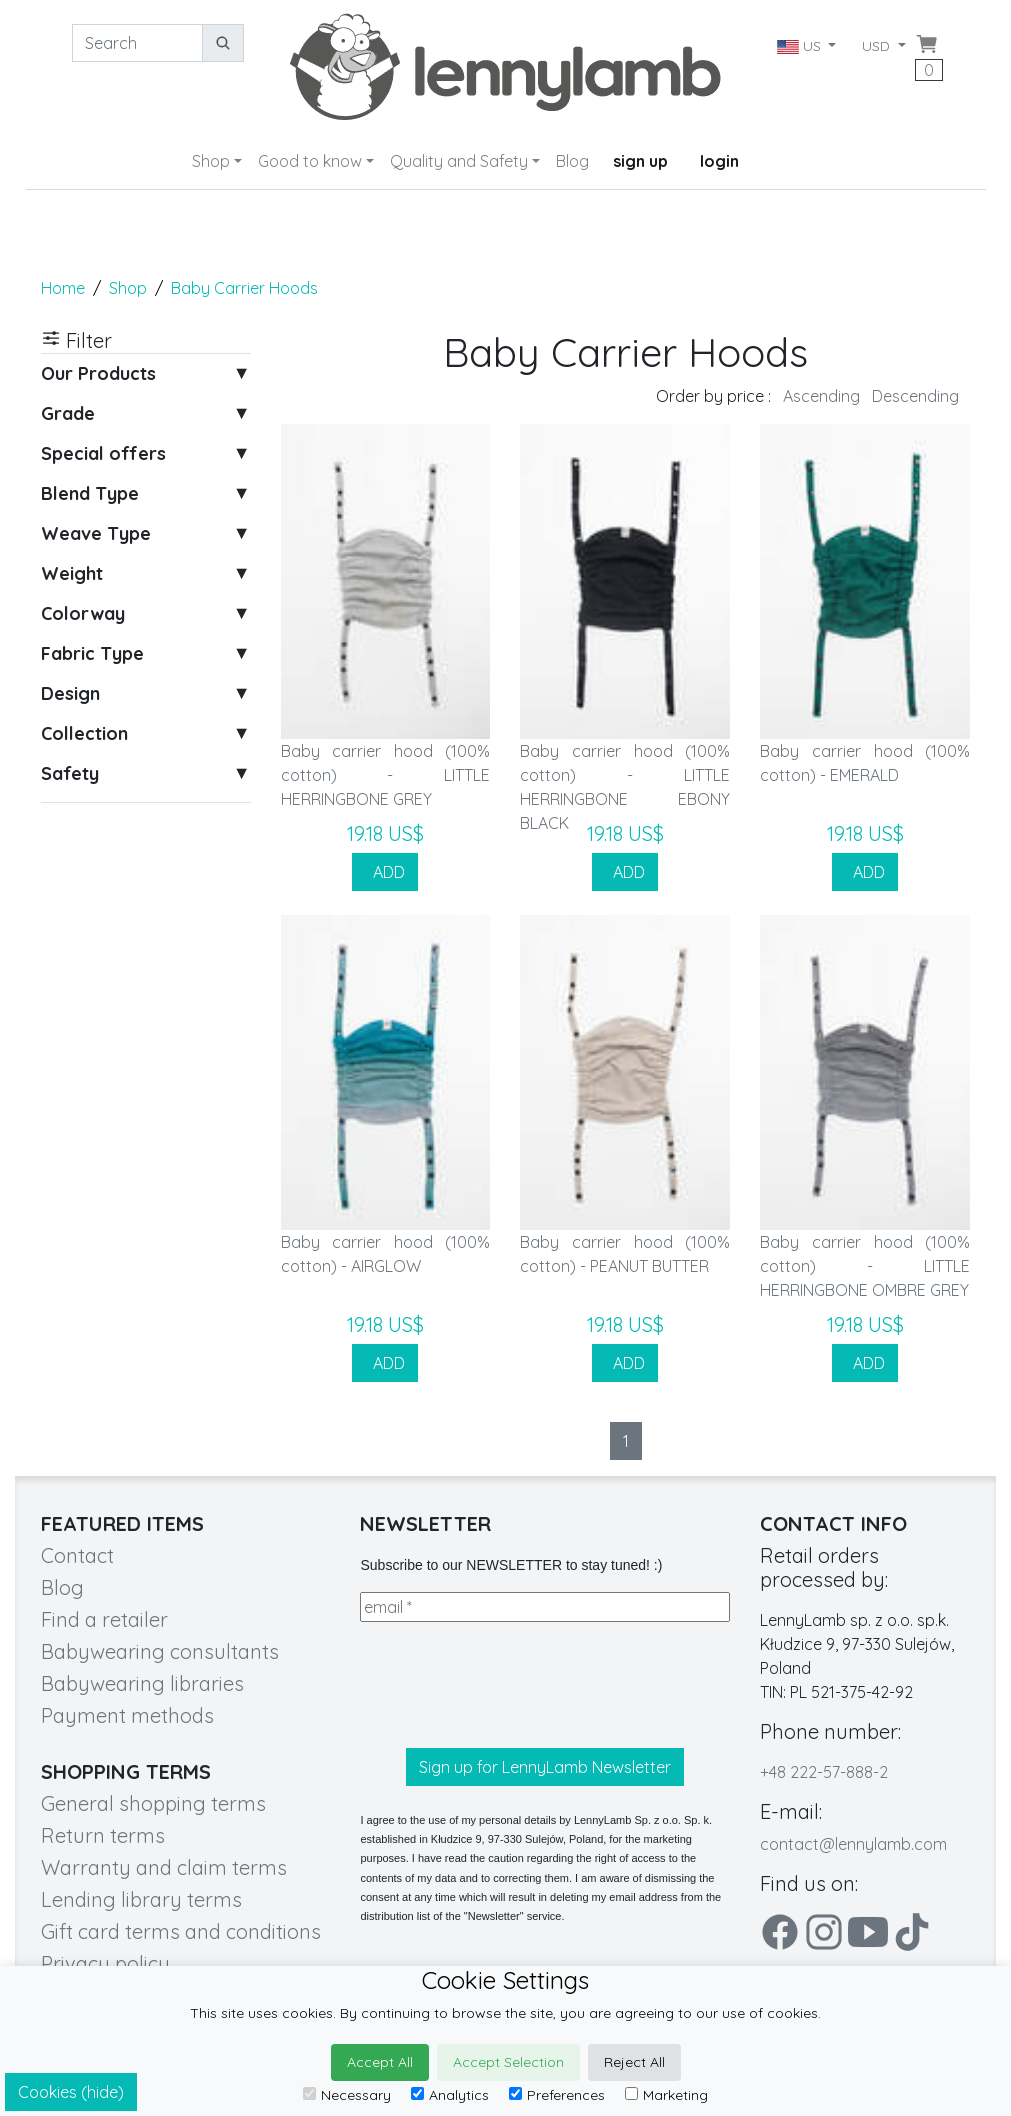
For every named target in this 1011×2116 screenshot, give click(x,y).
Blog (572, 161)
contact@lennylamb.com (853, 1844)
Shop (211, 161)
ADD (385, 872)
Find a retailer (104, 1619)
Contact (77, 1555)
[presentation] (512, 1685)
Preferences (557, 2095)
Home (63, 288)
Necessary (347, 2095)
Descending (915, 396)
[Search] (137, 43)
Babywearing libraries (142, 1683)
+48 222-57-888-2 (824, 1772)
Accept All (380, 2062)
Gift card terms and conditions (181, 1931)
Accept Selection (508, 2062)
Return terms (103, 1835)
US (800, 46)
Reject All (634, 2062)
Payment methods (127, 1715)
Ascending (821, 396)
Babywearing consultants (160, 1651)
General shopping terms (153, 1803)
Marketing (666, 2095)
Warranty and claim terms (164, 1867)
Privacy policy (105, 1963)
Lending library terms (141, 1899)
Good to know (310, 161)
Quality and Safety (459, 161)
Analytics (450, 2095)
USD (878, 46)
